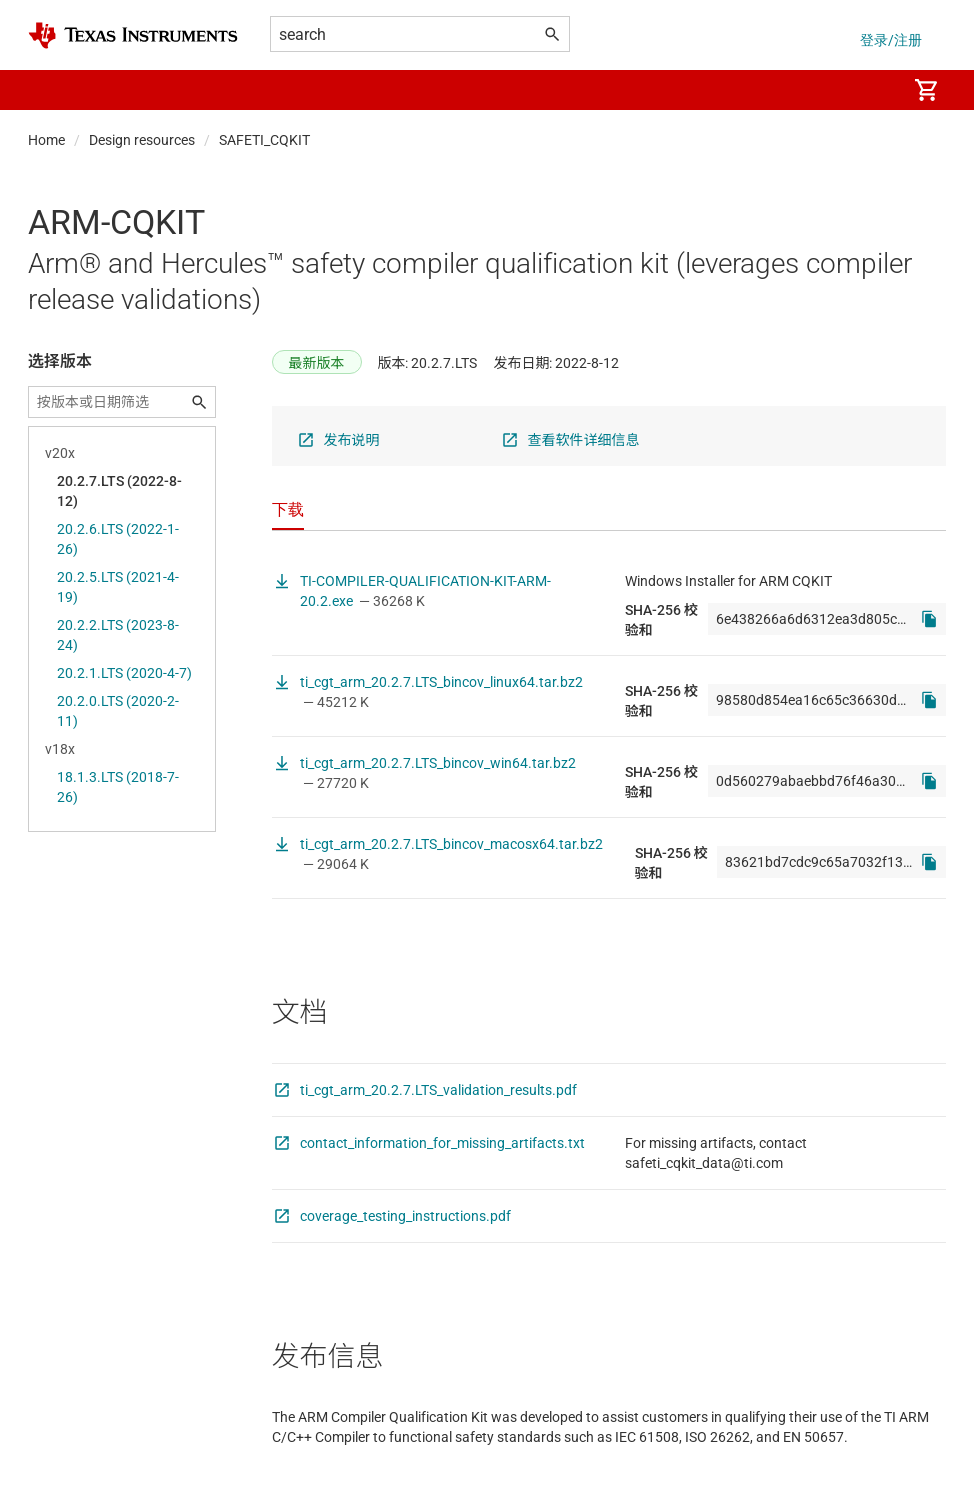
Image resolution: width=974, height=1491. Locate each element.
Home (46, 140)
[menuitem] (870, 90)
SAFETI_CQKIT (264, 140)
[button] (48, 90)
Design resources (142, 140)
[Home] (133, 35)
